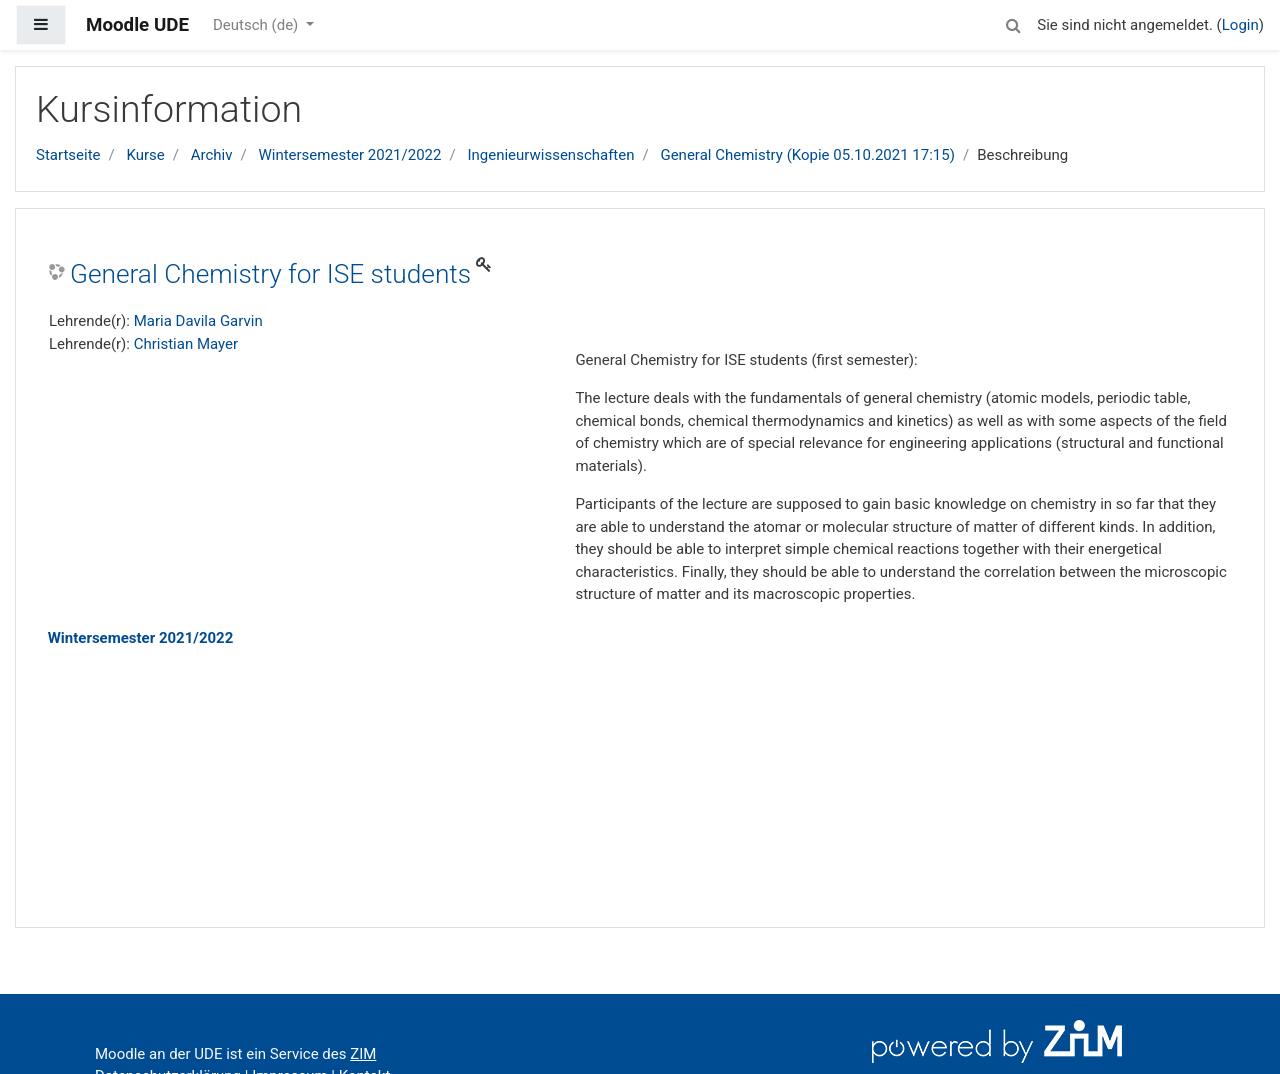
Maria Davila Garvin (198, 321)
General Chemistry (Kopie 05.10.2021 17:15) (807, 155)
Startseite (68, 155)
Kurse (145, 155)
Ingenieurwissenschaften (550, 155)
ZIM (363, 1054)
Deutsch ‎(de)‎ (257, 25)
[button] (1013, 22)
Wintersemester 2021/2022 (349, 155)
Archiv (212, 155)
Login (1240, 25)
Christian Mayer (186, 344)
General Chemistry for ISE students (270, 274)
